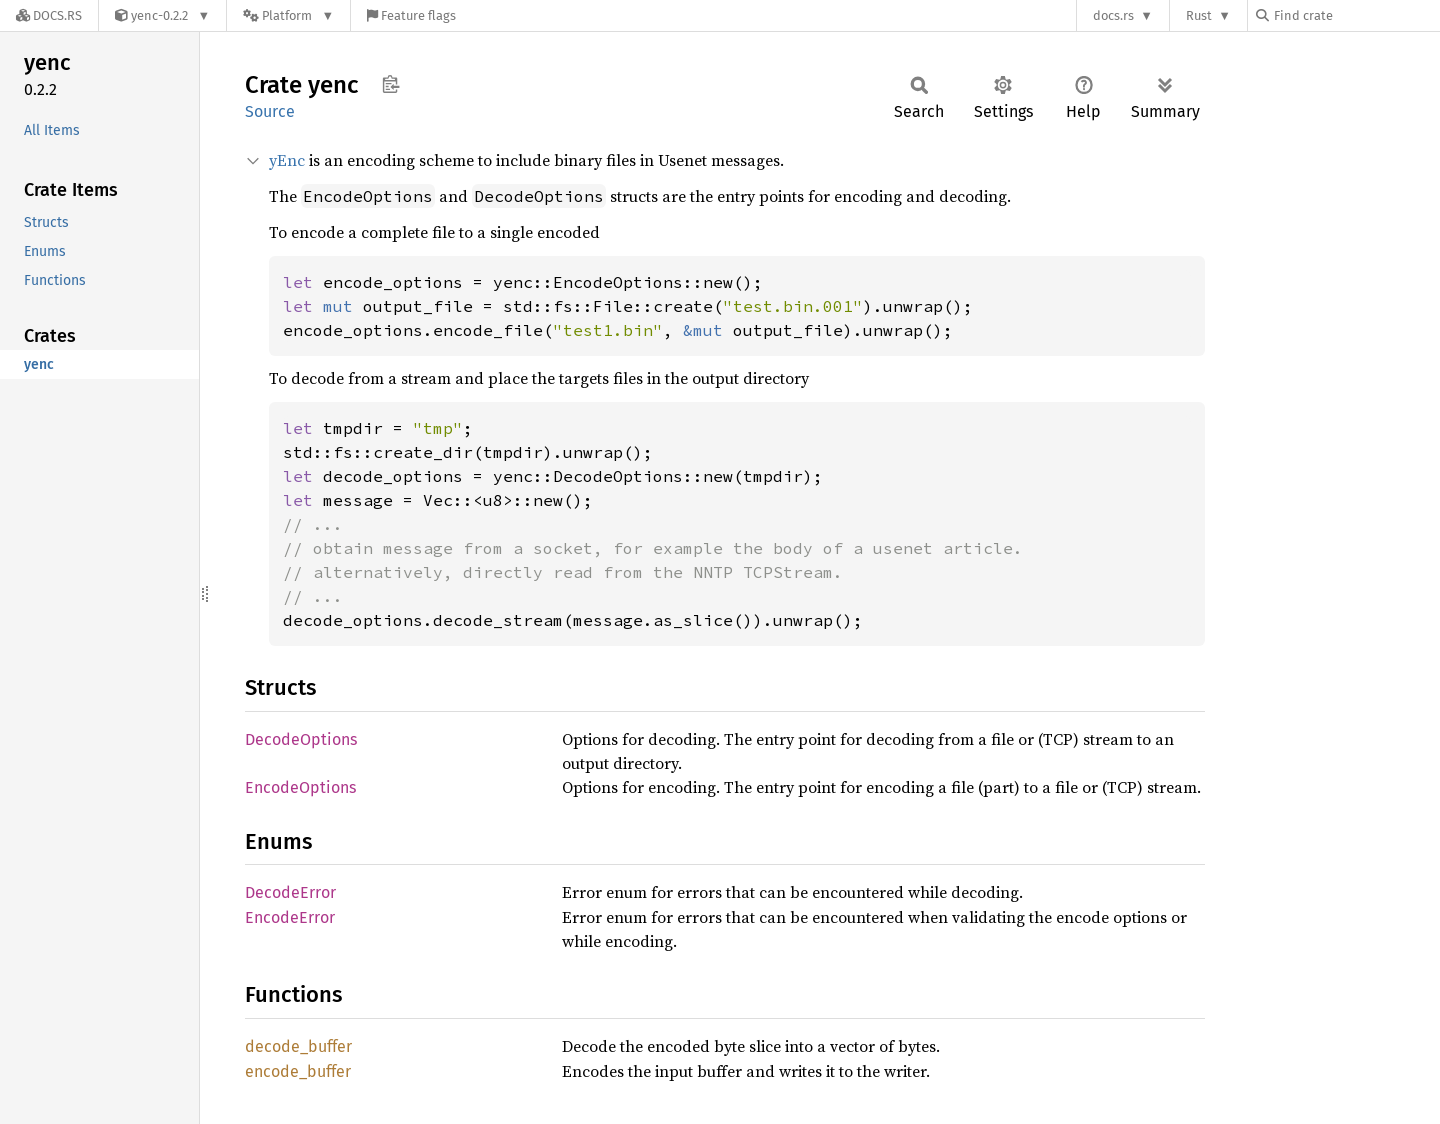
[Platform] (288, 15)
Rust (1199, 15)
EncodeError (290, 917)
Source (270, 111)
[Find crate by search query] (1356, 15)
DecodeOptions (301, 739)
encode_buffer (298, 1071)
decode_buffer (298, 1046)
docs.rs (1113, 15)
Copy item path (390, 84)
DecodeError (290, 892)
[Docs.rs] (49, 15)
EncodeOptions (300, 787)
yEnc (287, 160)
